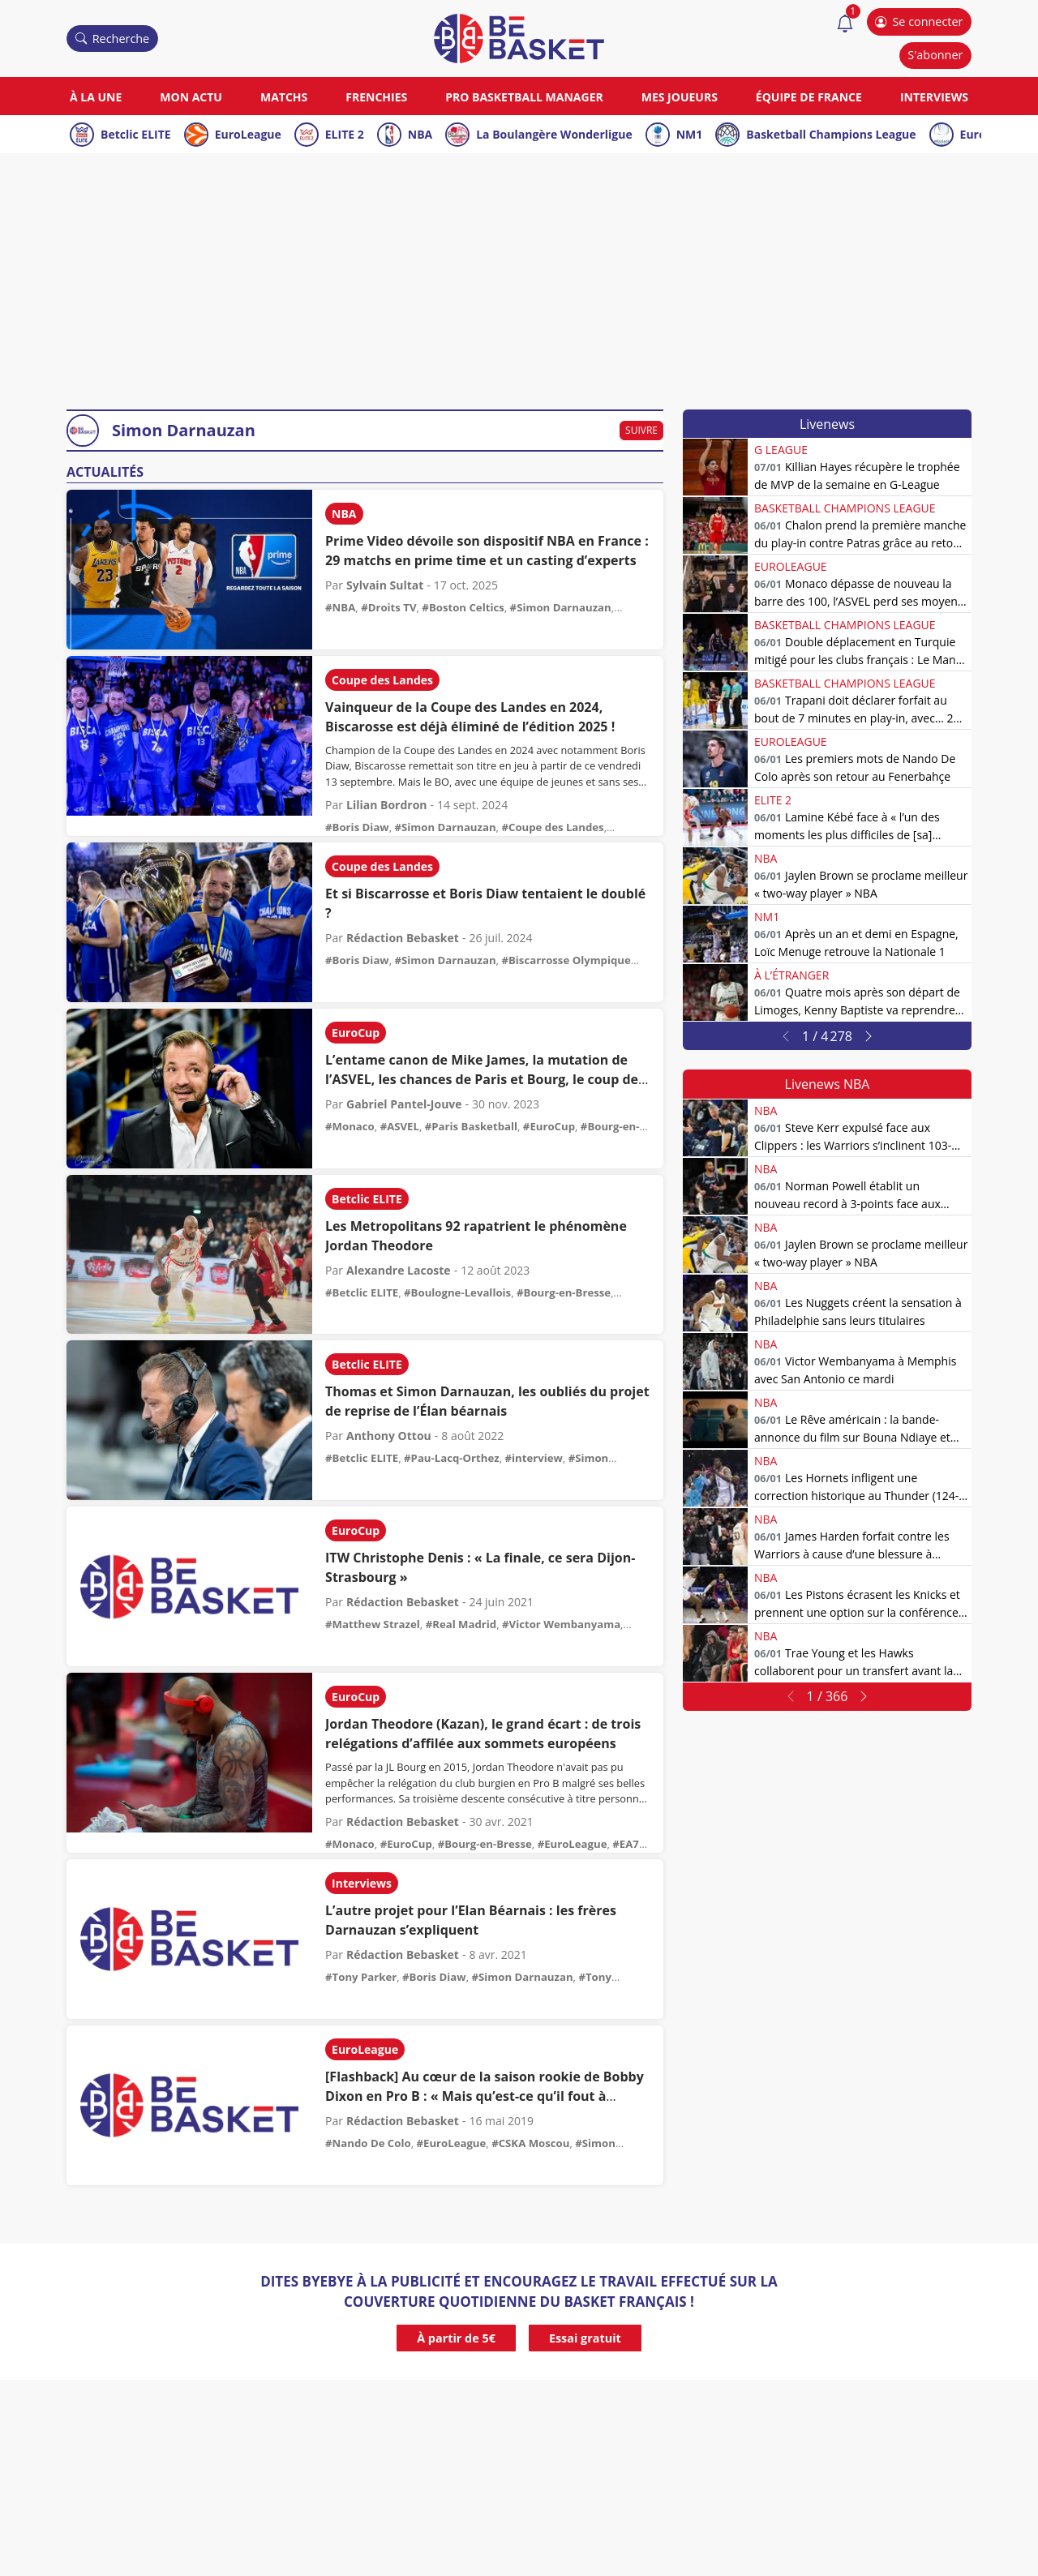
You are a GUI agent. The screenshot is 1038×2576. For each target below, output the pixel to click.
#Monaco (350, 1126)
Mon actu (191, 97)
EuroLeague (248, 134)
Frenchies (376, 97)
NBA (420, 134)
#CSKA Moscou (530, 2143)
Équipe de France (809, 97)
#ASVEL (399, 1126)
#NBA (340, 607)
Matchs (283, 97)
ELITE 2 (344, 134)
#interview (534, 1458)
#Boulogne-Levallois (457, 1292)
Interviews (934, 97)
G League (781, 449)
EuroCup (356, 1032)
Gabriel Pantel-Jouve (404, 1104)
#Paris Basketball (471, 1126)
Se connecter (919, 21)
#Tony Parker (361, 1977)
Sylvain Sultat (384, 585)
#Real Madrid (461, 1624)
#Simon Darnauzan (560, 607)
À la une (96, 97)
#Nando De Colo (368, 2143)
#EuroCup (549, 1126)
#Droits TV (388, 607)
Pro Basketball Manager (524, 97)
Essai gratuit (585, 2338)
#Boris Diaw (357, 827)
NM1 (689, 134)
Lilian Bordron (386, 804)
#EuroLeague (572, 1844)
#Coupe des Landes (552, 827)
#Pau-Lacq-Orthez (452, 1458)
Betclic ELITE (136, 134)
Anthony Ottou (388, 1435)
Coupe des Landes (382, 680)
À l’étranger (791, 975)
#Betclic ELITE (361, 1292)
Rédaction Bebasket (402, 937)
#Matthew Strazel (372, 1624)
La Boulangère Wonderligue (554, 134)
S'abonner (935, 54)
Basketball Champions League (831, 134)
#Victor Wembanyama (561, 1624)
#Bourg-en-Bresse (564, 1292)
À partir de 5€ (456, 2338)
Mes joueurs (679, 97)
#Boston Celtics (463, 607)
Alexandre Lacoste (398, 1270)
